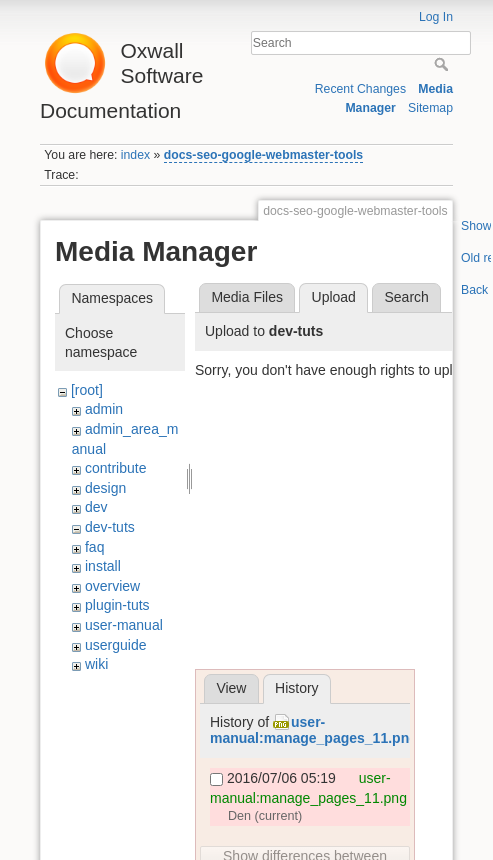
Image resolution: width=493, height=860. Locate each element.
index (135, 155)
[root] (87, 390)
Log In (436, 17)
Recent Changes (360, 89)
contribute (115, 468)
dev (96, 507)
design (105, 488)
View (231, 688)
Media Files (247, 297)
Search (443, 64)
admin (104, 409)
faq (94, 547)
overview (112, 586)
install (103, 566)
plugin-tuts (117, 605)
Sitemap (430, 108)
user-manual (124, 625)
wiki (96, 664)
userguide (116, 645)
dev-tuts (110, 527)
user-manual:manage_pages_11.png (314, 730)
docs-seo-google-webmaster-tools (263, 155)
